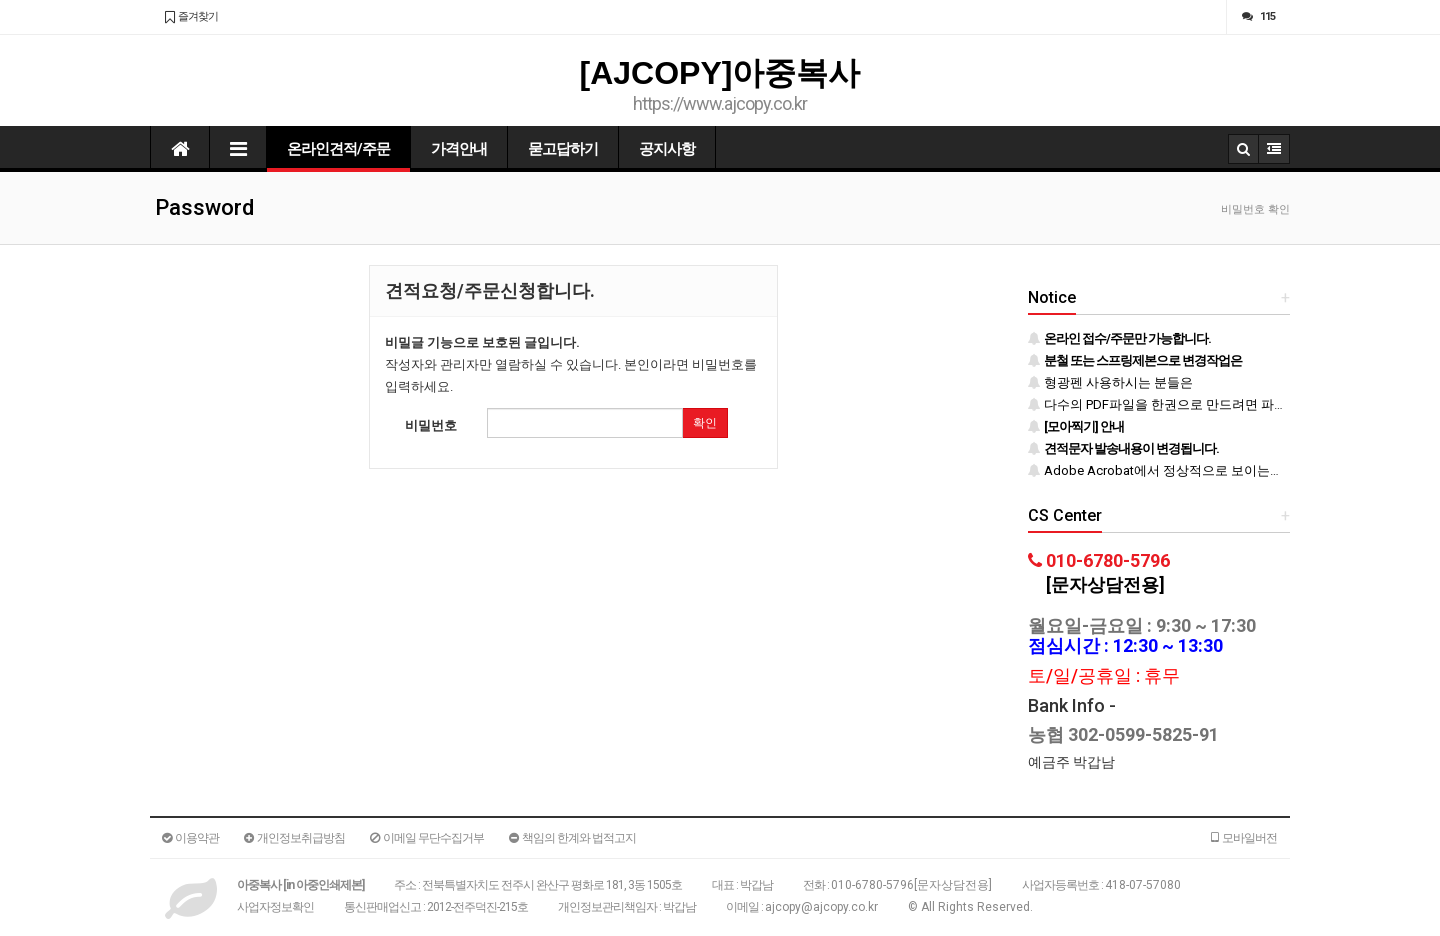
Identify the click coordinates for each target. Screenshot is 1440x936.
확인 (705, 423)
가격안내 (459, 149)
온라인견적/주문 (338, 149)
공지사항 (667, 149)
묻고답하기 (563, 149)
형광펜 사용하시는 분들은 (1110, 382)
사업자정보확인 (275, 907)
